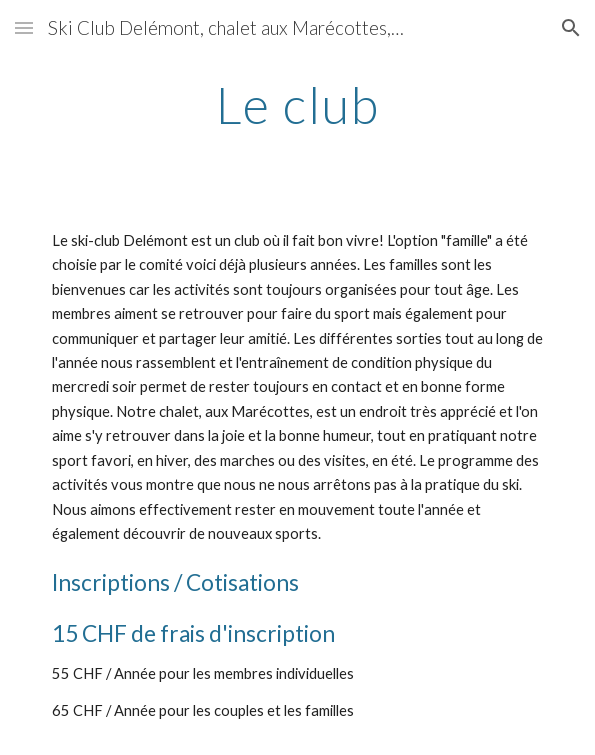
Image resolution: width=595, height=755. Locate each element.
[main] (297, 105)
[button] (24, 27)
